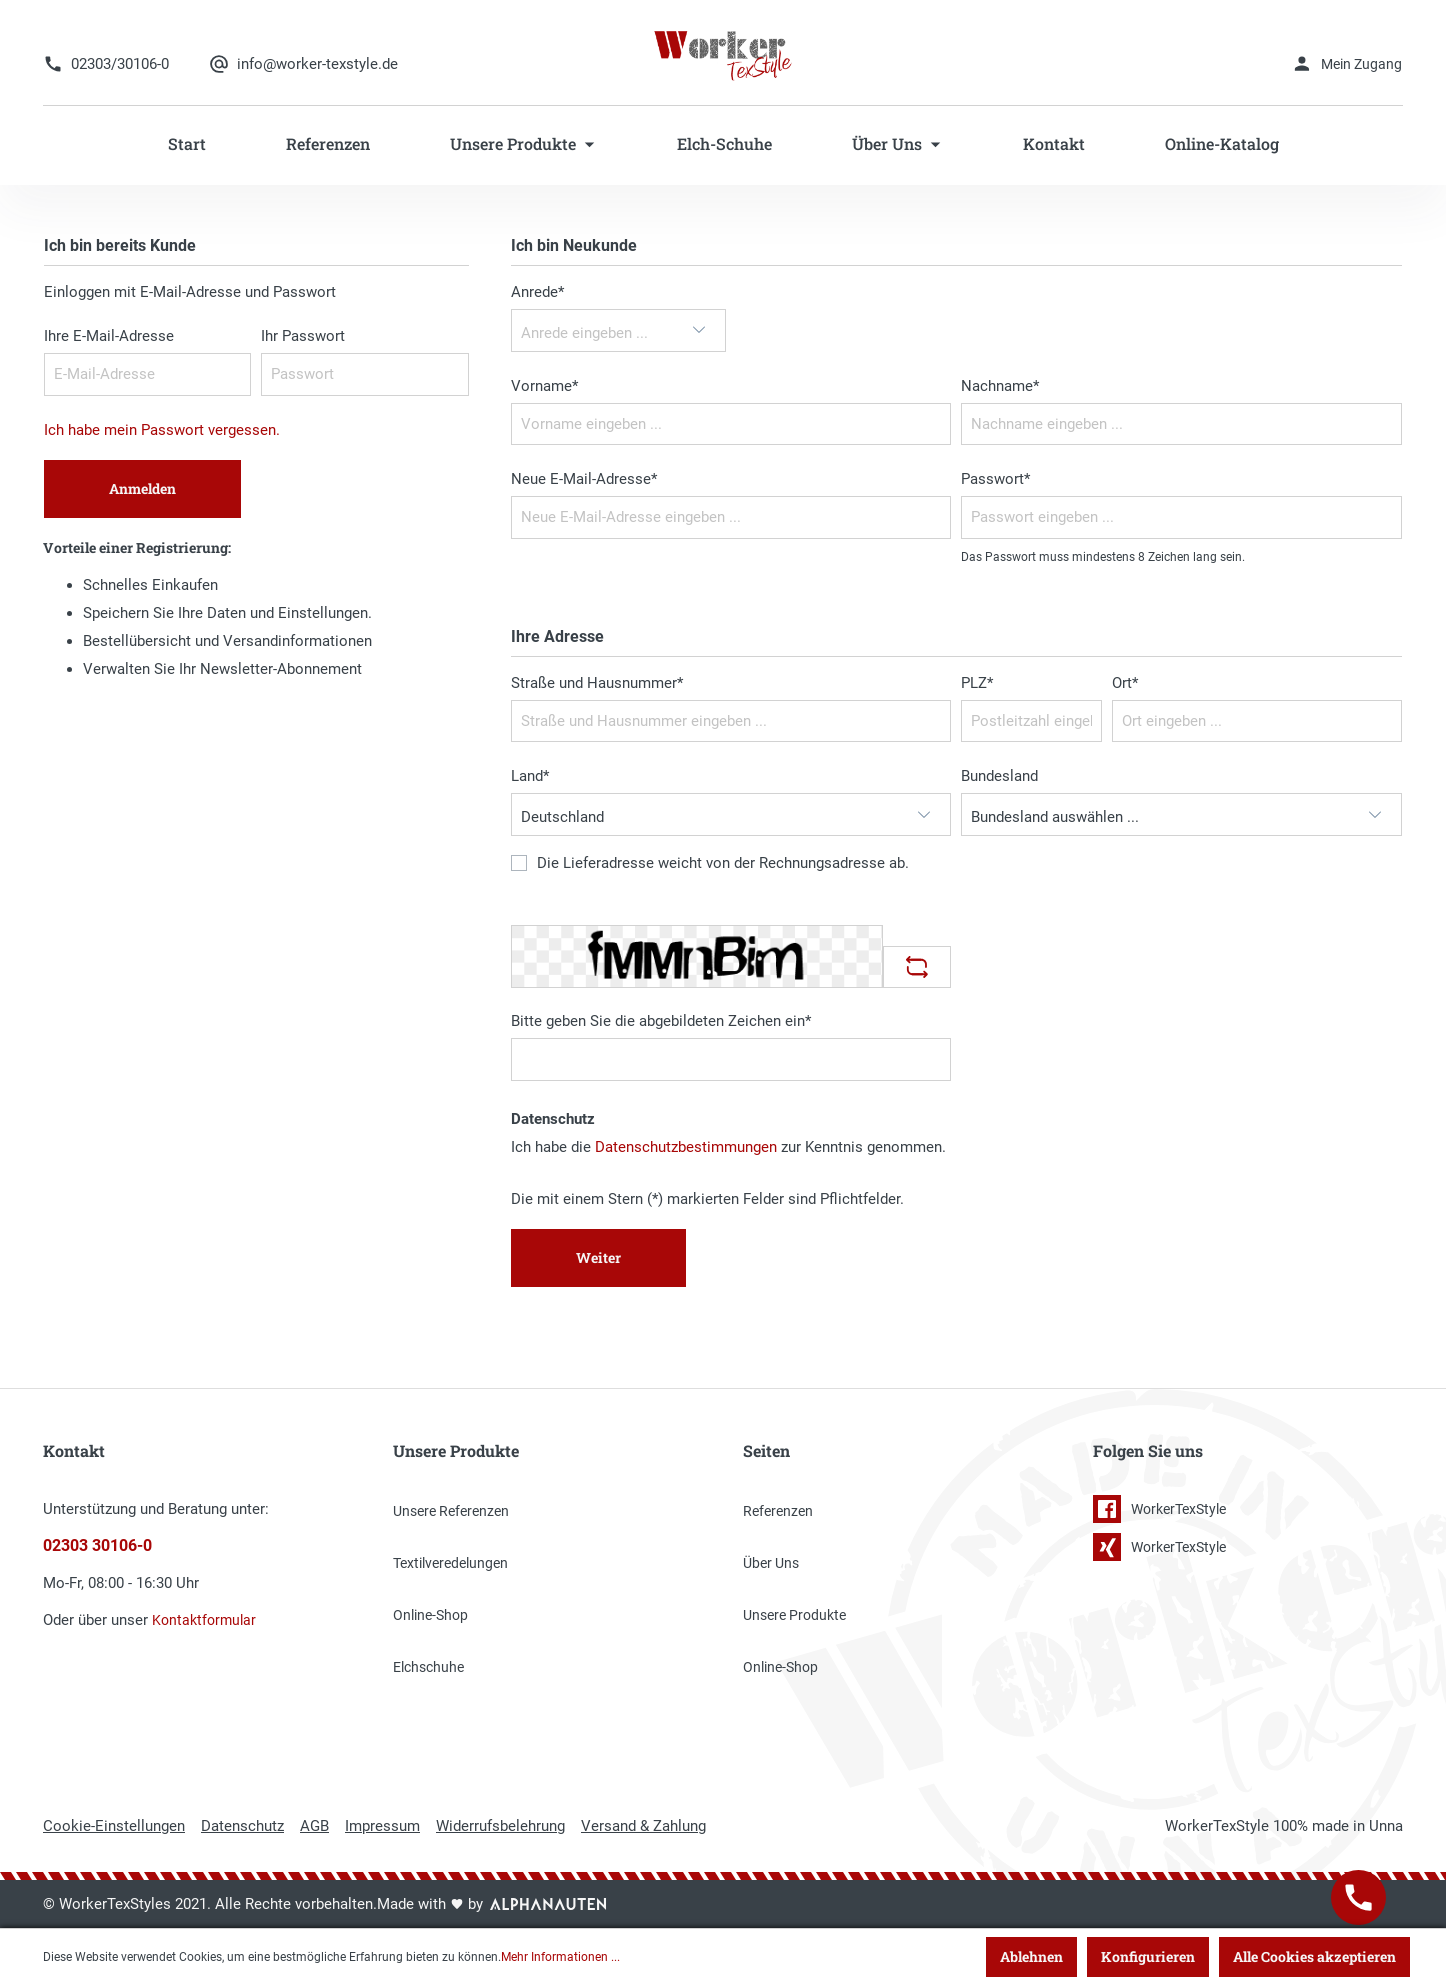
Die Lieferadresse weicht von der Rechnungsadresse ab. (723, 864)
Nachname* (1000, 386)
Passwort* (995, 479)
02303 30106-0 (97, 1546)
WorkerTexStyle (1159, 1509)
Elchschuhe (428, 1667)
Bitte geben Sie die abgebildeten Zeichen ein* (661, 1021)
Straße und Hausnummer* (597, 683)
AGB (314, 1826)
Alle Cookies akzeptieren (1314, 1956)
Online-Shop (430, 1615)
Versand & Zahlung (643, 1826)
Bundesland (999, 776)
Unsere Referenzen (451, 1511)
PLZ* (977, 683)
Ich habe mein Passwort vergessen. (162, 430)
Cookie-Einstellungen (114, 1826)
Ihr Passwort (303, 336)
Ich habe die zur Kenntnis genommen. (728, 1147)
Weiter (598, 1257)
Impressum (382, 1826)
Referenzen (778, 1511)
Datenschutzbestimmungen (686, 1147)
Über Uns (771, 1563)
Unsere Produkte (794, 1615)
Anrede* (537, 292)
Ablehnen (1031, 1956)
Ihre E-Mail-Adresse (109, 336)
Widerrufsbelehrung (500, 1826)
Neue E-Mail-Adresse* (584, 479)
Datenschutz (242, 1826)
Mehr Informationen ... (560, 1957)
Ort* (1125, 683)
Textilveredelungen (450, 1563)
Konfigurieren (1148, 1956)
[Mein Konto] (1346, 64)
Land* (530, 776)
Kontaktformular (204, 1620)
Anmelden (142, 488)
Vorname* (544, 386)
